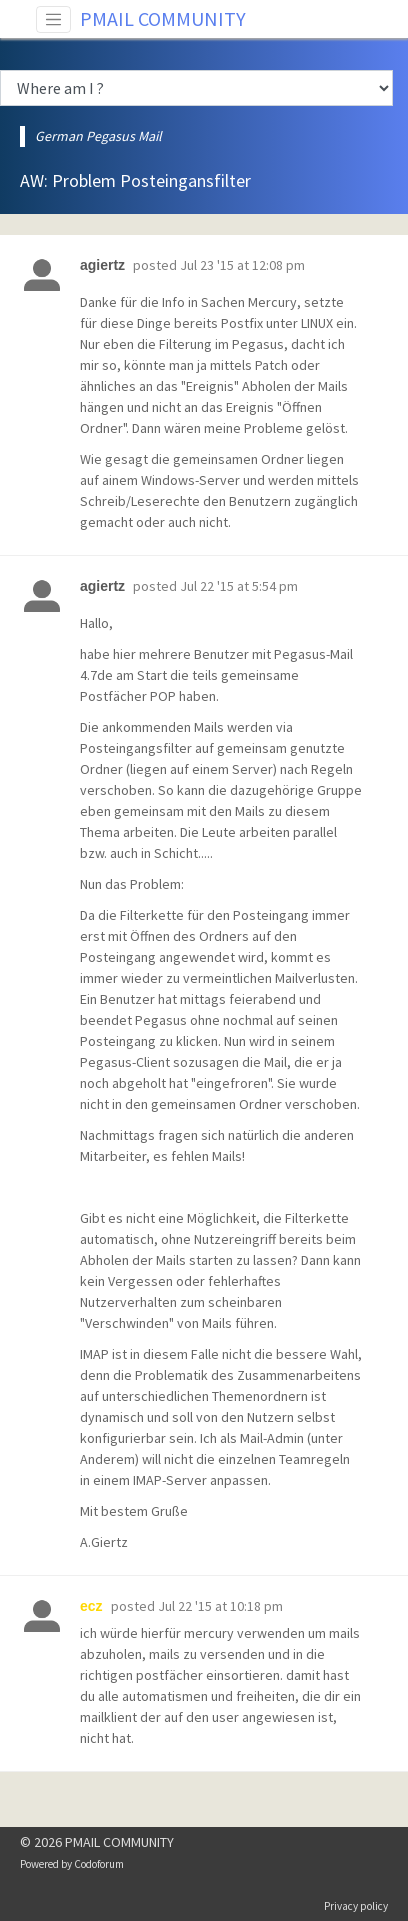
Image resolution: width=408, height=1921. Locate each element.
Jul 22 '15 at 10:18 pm (220, 1606)
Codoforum (99, 1864)
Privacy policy (356, 1906)
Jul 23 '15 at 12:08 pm (242, 265)
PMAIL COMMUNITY (163, 18)
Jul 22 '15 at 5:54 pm (239, 586)
